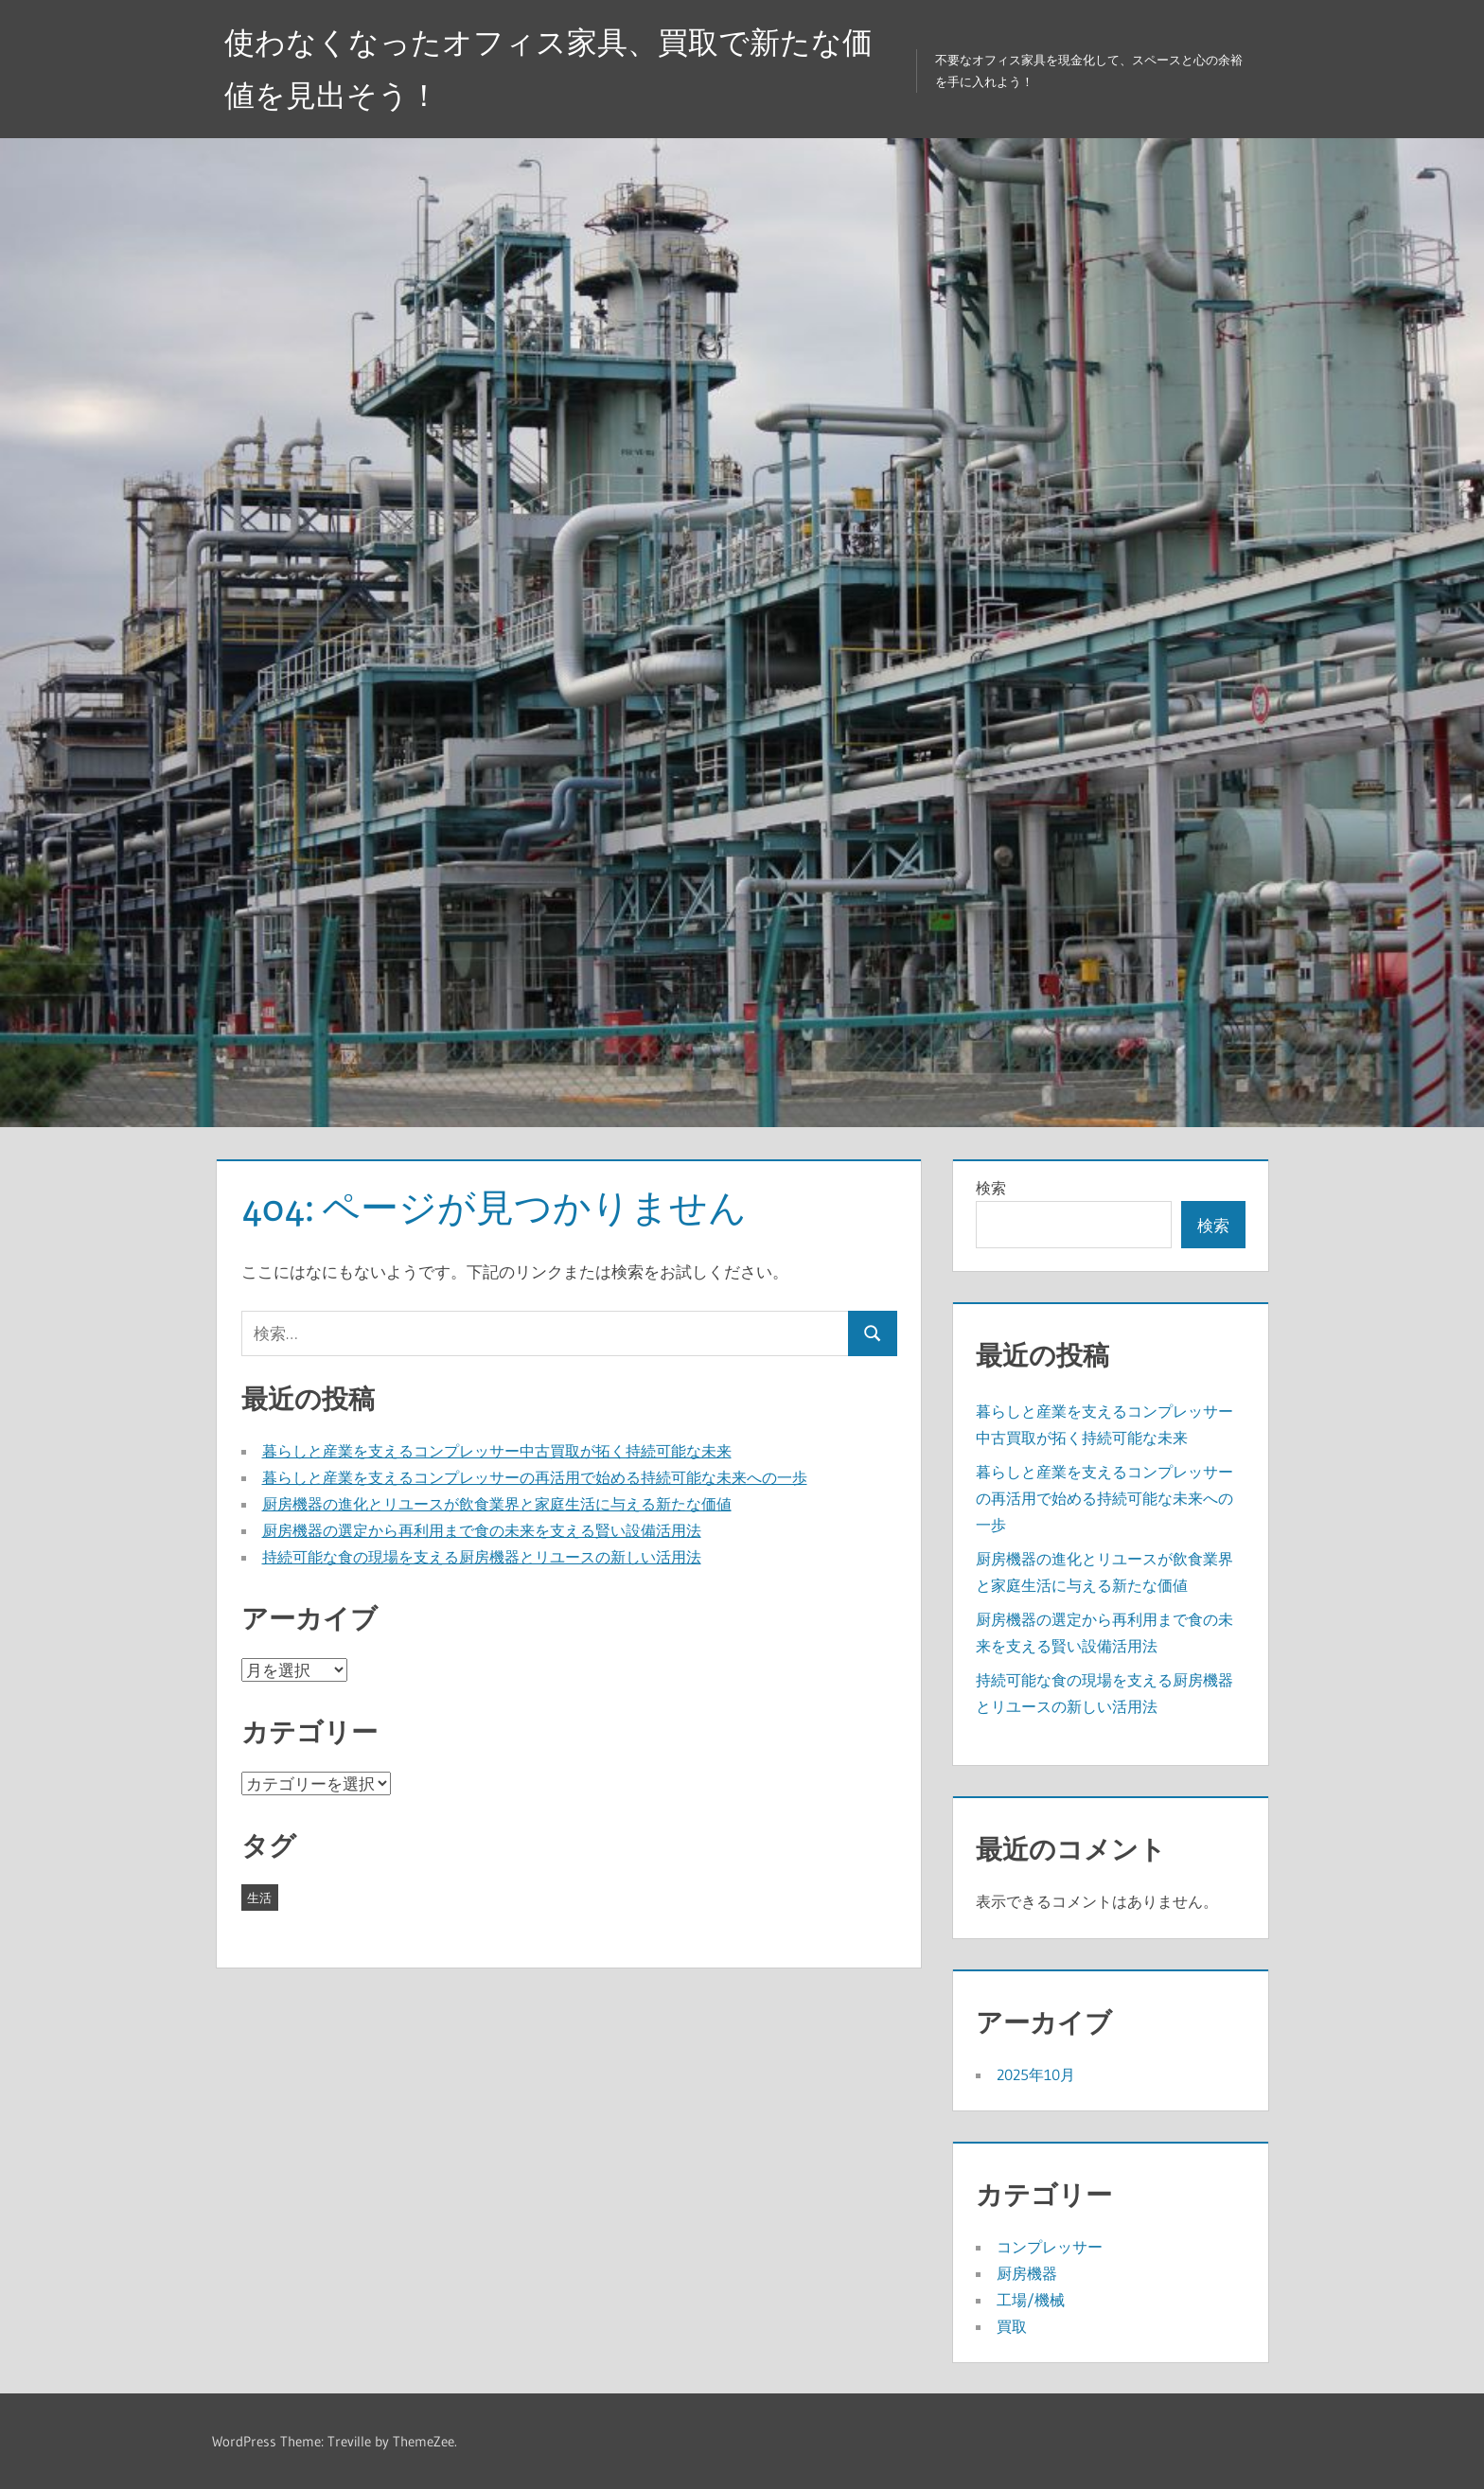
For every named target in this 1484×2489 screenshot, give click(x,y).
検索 (991, 1187)
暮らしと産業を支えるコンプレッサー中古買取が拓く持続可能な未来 (497, 1450)
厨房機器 (1027, 2273)
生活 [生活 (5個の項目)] (259, 1897)
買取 (1012, 2326)
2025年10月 (1036, 2074)
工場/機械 (1031, 2299)
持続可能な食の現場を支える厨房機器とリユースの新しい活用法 (481, 1556)
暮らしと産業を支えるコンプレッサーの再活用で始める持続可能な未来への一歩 (534, 1477)
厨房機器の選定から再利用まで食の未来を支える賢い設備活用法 (481, 1530)
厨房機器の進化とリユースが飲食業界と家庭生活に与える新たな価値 (497, 1503)
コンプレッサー (1050, 2246)
